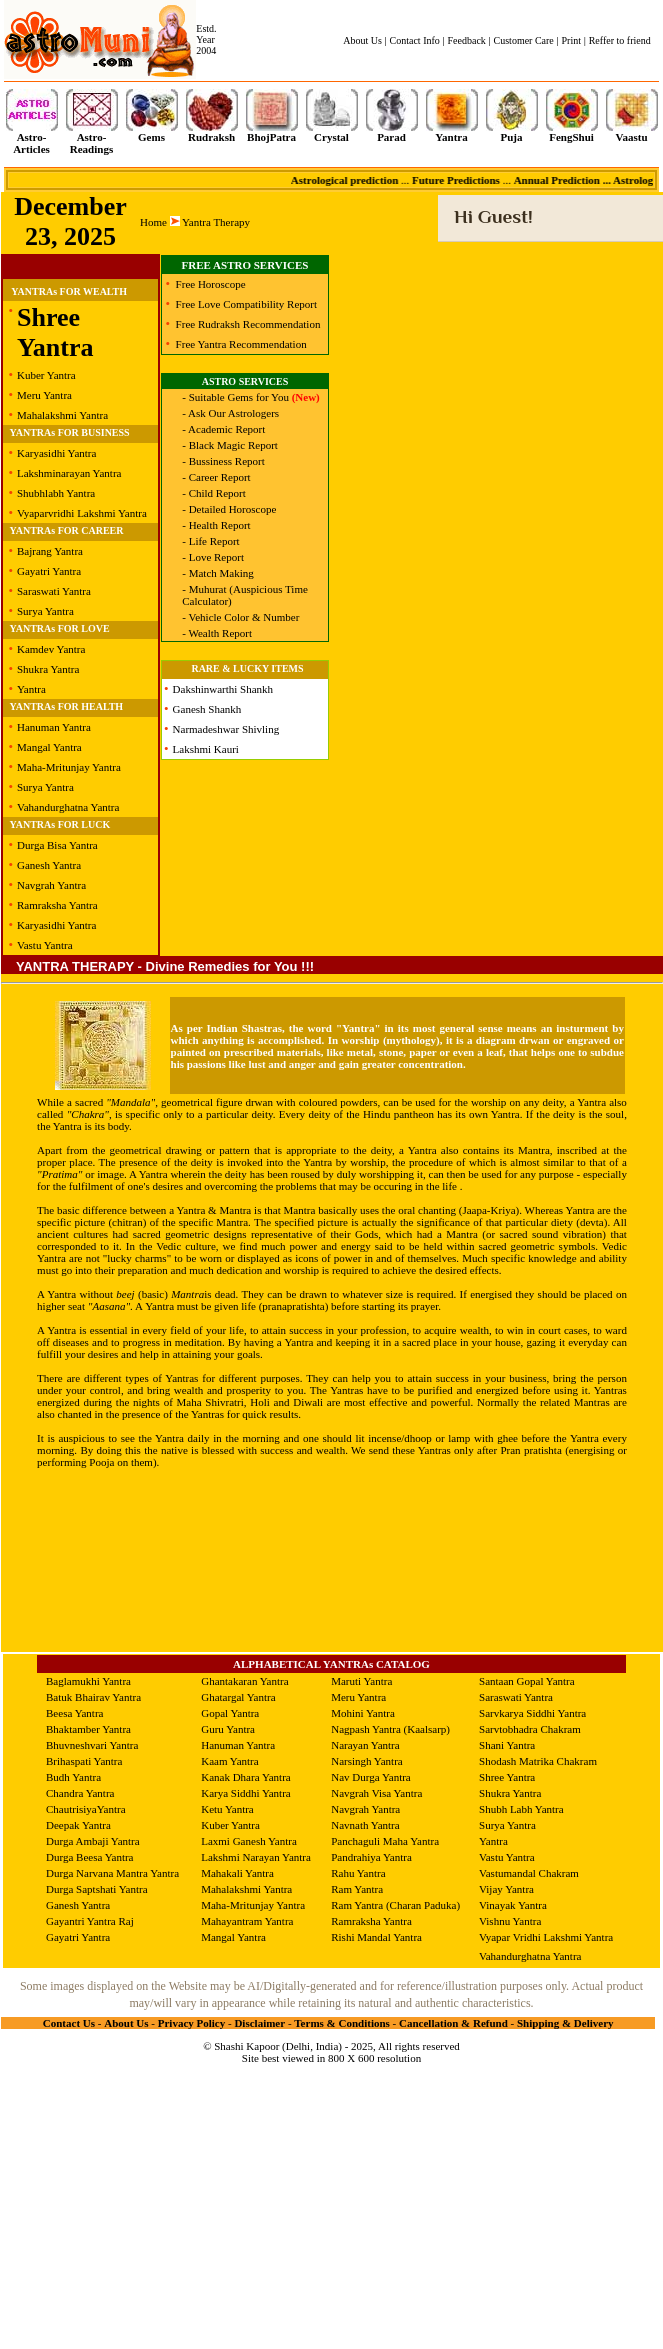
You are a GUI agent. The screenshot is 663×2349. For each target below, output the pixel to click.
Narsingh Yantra (367, 1761)
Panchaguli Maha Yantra (385, 1841)
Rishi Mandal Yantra (376, 1937)
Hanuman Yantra (54, 727)
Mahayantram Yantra (247, 1921)
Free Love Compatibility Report (246, 304)
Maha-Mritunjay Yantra (69, 767)
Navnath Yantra (365, 1825)
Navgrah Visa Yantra (376, 1793)
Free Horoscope (211, 284)
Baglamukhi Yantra (88, 1681)
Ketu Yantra (227, 1809)
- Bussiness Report (223, 461)
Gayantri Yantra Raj (90, 1921)
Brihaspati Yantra (84, 1761)
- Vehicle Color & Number (240, 617)
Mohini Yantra (363, 1713)
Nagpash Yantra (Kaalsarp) (390, 1729)
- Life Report (210, 541)
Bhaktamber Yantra (88, 1729)
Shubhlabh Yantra (56, 493)
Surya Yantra (45, 611)
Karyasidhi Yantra (56, 453)
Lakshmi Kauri (206, 749)
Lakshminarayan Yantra (69, 473)
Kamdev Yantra (51, 649)
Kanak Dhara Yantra (246, 1777)
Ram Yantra (357, 1889)
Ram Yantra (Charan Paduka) (395, 1905)
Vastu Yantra (45, 945)
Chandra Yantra (80, 1793)
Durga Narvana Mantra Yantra (112, 1873)
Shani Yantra (507, 1745)
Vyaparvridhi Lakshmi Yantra (82, 513)
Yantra (31, 689)
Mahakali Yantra (237, 1873)
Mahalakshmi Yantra (62, 415)
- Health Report (216, 525)
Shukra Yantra (48, 669)
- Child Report (214, 493)
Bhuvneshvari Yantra (92, 1745)
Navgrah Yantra (51, 885)
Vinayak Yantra (513, 1905)
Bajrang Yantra (50, 551)
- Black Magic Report (230, 445)
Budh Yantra (73, 1777)
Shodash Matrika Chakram (538, 1761)
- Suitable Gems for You (251, 397)
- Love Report (213, 557)
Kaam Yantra (229, 1761)
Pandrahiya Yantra (371, 1857)
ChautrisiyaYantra (86, 1809)
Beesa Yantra (74, 1713)
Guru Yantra (228, 1729)
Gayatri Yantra (49, 571)
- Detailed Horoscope (229, 509)
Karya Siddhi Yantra (246, 1793)
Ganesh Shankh (207, 709)
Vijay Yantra (506, 1889)
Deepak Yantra (78, 1825)
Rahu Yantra (358, 1873)
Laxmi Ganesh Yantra (249, 1841)
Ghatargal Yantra (238, 1697)
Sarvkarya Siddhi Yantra (532, 1713)
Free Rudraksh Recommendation (248, 324)
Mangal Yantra (49, 747)
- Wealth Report (217, 633)
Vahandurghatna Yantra (68, 807)
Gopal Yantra (230, 1713)
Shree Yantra (55, 332)
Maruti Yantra (361, 1681)
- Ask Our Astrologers (230, 413)
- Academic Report (223, 429)
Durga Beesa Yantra (89, 1857)
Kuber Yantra (46, 375)
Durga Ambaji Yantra (93, 1841)
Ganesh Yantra (49, 865)
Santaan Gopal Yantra (527, 1681)
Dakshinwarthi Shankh (223, 689)
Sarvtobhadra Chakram (530, 1729)
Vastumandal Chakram (529, 1873)
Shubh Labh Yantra (521, 1809)
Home (153, 222)
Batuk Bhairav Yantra (93, 1697)
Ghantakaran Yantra (244, 1681)
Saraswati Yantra (54, 591)
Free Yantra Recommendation (241, 344)
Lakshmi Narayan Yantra (256, 1857)
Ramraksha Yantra (57, 905)
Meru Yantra (44, 395)
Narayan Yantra (365, 1745)
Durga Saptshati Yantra (97, 1889)
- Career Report (216, 477)
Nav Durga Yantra (371, 1777)
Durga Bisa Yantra (57, 845)
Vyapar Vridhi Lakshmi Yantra (546, 1937)
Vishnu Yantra (510, 1921)
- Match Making (217, 573)
